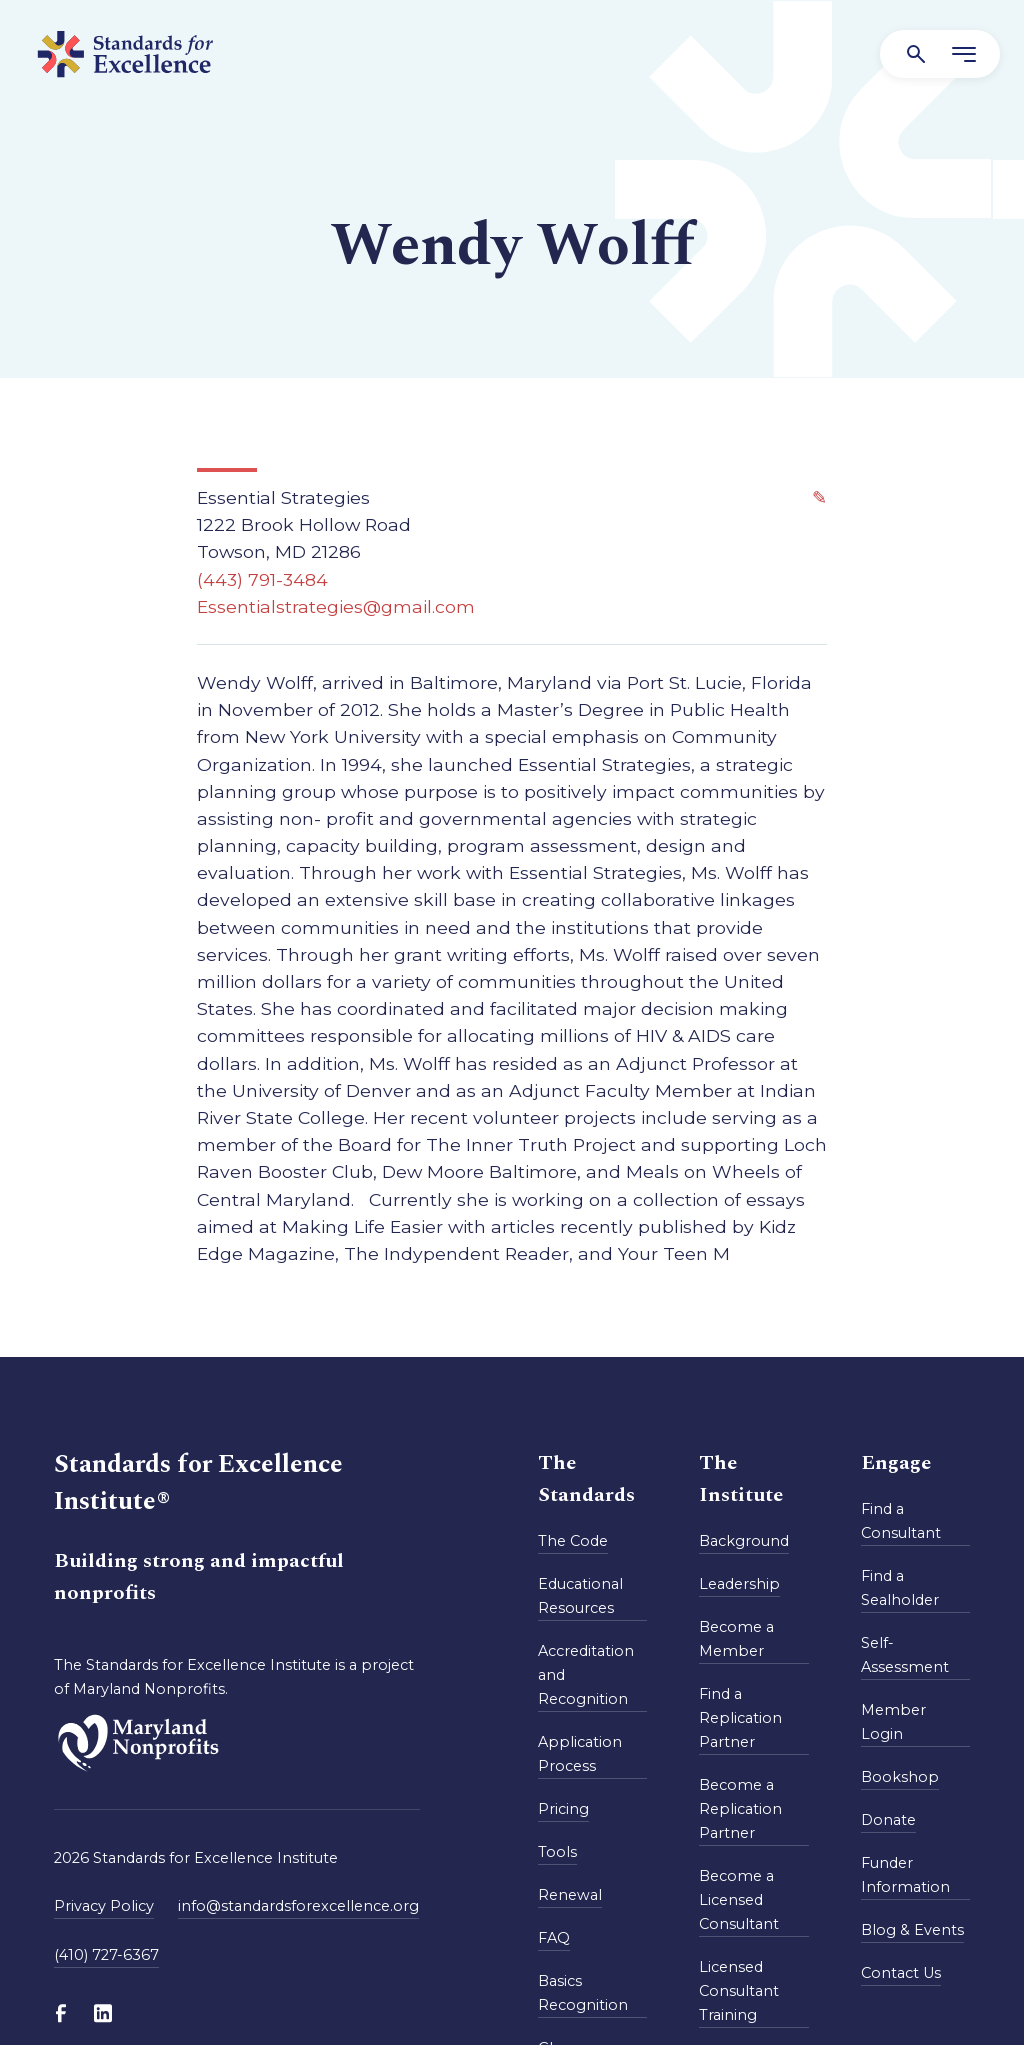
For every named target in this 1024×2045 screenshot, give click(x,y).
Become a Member (736, 1639)
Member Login (893, 1722)
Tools (557, 1852)
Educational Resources (580, 1596)
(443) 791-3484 (262, 579)
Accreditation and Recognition (586, 1675)
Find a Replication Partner (740, 1718)
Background (744, 1541)
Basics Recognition (583, 1993)
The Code (573, 1541)
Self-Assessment (905, 1655)
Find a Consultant (901, 1521)
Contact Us (901, 1973)
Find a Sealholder (900, 1588)
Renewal (570, 1895)
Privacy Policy (104, 1906)
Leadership (739, 1584)
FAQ (554, 1938)
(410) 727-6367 (106, 1955)
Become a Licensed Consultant (739, 1900)
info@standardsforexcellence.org (298, 1906)
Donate (888, 1820)
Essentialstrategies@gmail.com (336, 606)
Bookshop (900, 1777)
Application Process (580, 1754)
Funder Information (905, 1875)
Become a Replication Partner (740, 1809)
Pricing (563, 1809)
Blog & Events (912, 1930)
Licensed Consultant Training (739, 1991)
